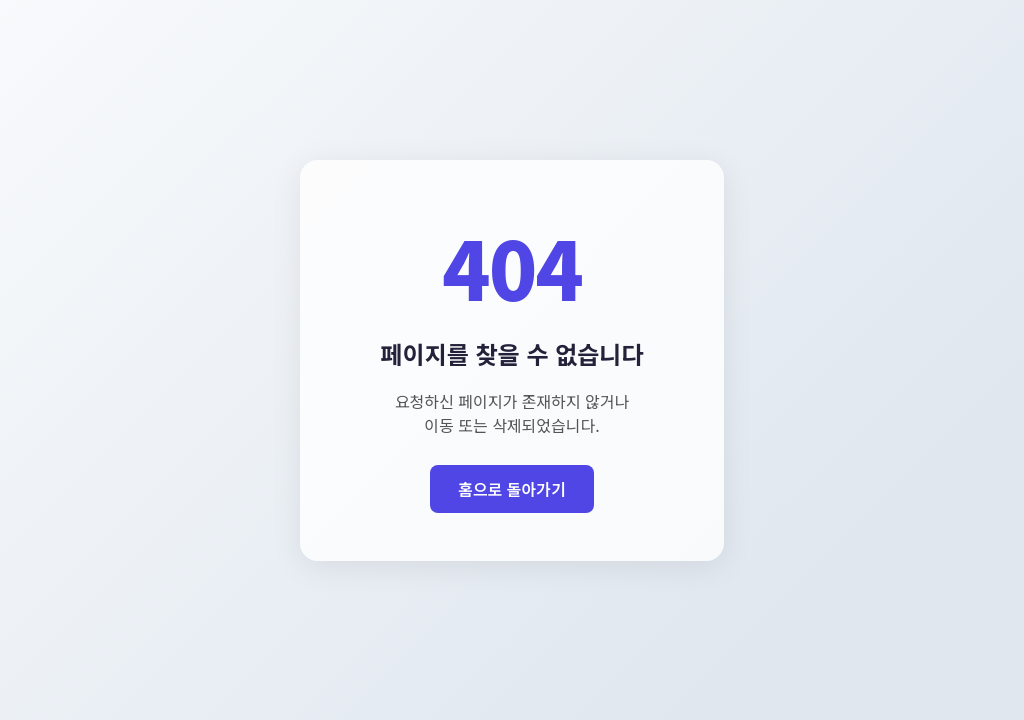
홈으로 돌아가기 (512, 489)
